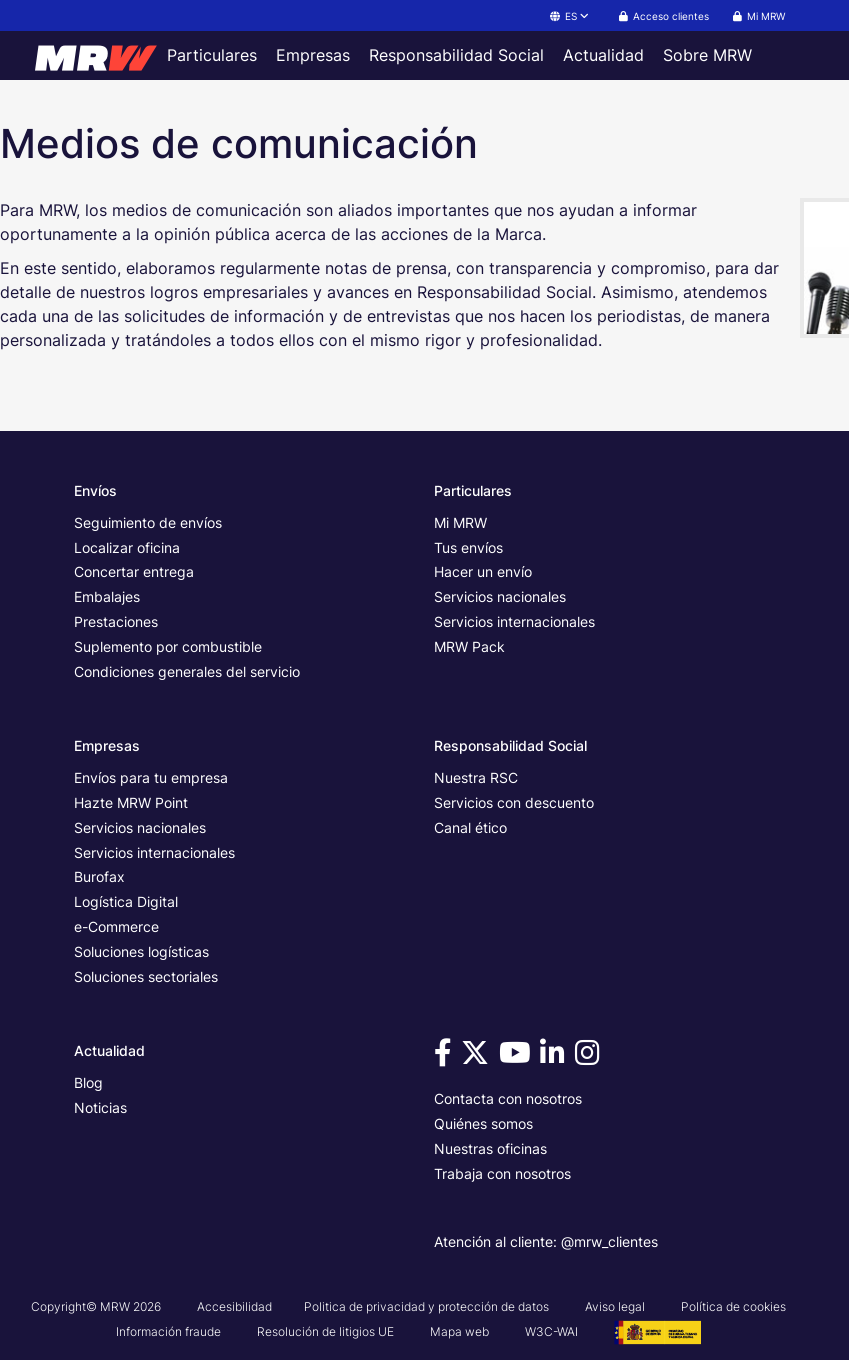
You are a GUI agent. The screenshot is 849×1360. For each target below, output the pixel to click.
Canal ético (470, 827)
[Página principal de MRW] (91, 55)
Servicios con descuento (514, 802)
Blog (88, 1082)
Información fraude (168, 1331)
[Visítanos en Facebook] (446, 1057)
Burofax (99, 876)
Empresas (313, 55)
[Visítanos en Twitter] (478, 1057)
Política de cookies (733, 1306)
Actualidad (603, 55)
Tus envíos (468, 547)
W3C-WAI (551, 1331)
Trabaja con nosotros (502, 1173)
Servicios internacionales (514, 621)
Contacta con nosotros (508, 1098)
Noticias (100, 1107)
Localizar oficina (127, 547)
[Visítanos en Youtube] (518, 1057)
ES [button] (570, 16)
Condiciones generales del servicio (187, 671)
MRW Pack (469, 646)
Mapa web (459, 1331)
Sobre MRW (707, 55)
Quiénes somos (483, 1123)
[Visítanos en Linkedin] (555, 1057)
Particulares (212, 55)
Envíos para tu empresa (151, 777)
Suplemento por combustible (168, 646)
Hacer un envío (483, 571)
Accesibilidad (234, 1306)
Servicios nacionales (500, 596)
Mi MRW (460, 522)
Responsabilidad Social (456, 55)
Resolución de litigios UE (325, 1331)
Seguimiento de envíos (148, 522)
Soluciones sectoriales (146, 976)
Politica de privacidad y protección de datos (426, 1306)
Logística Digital (126, 901)
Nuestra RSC (476, 777)
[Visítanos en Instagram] (590, 1057)
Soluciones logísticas (141, 951)
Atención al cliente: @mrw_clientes (546, 1241)
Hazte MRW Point (131, 802)
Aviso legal (615, 1306)
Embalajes (107, 596)
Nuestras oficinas (490, 1148)
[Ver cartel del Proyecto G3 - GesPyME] (657, 1331)
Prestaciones (116, 621)
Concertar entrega (134, 571)
